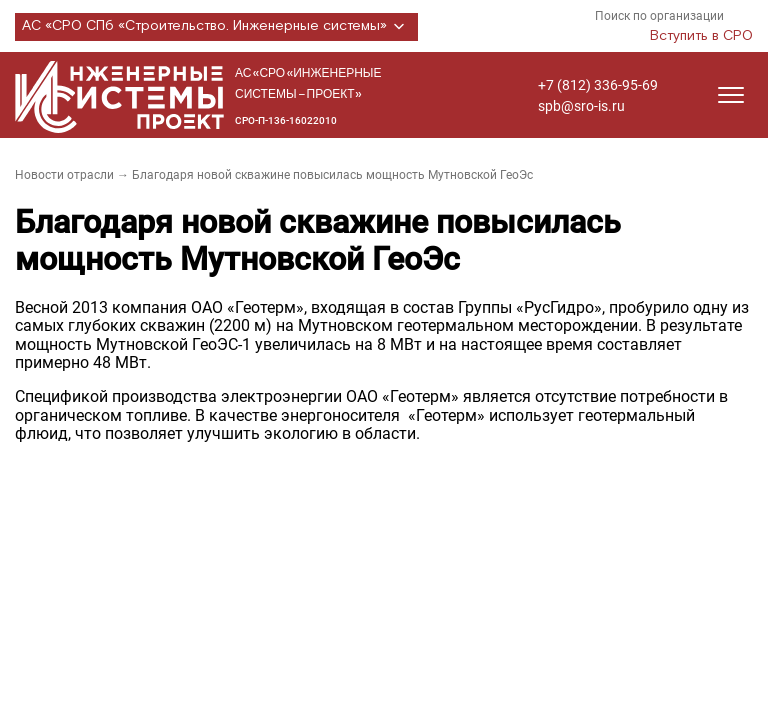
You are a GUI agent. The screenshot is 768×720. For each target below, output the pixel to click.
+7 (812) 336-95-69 (598, 85)
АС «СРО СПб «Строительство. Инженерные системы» (216, 27)
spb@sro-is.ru (581, 106)
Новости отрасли (64, 175)
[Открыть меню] (731, 95)
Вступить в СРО (701, 36)
